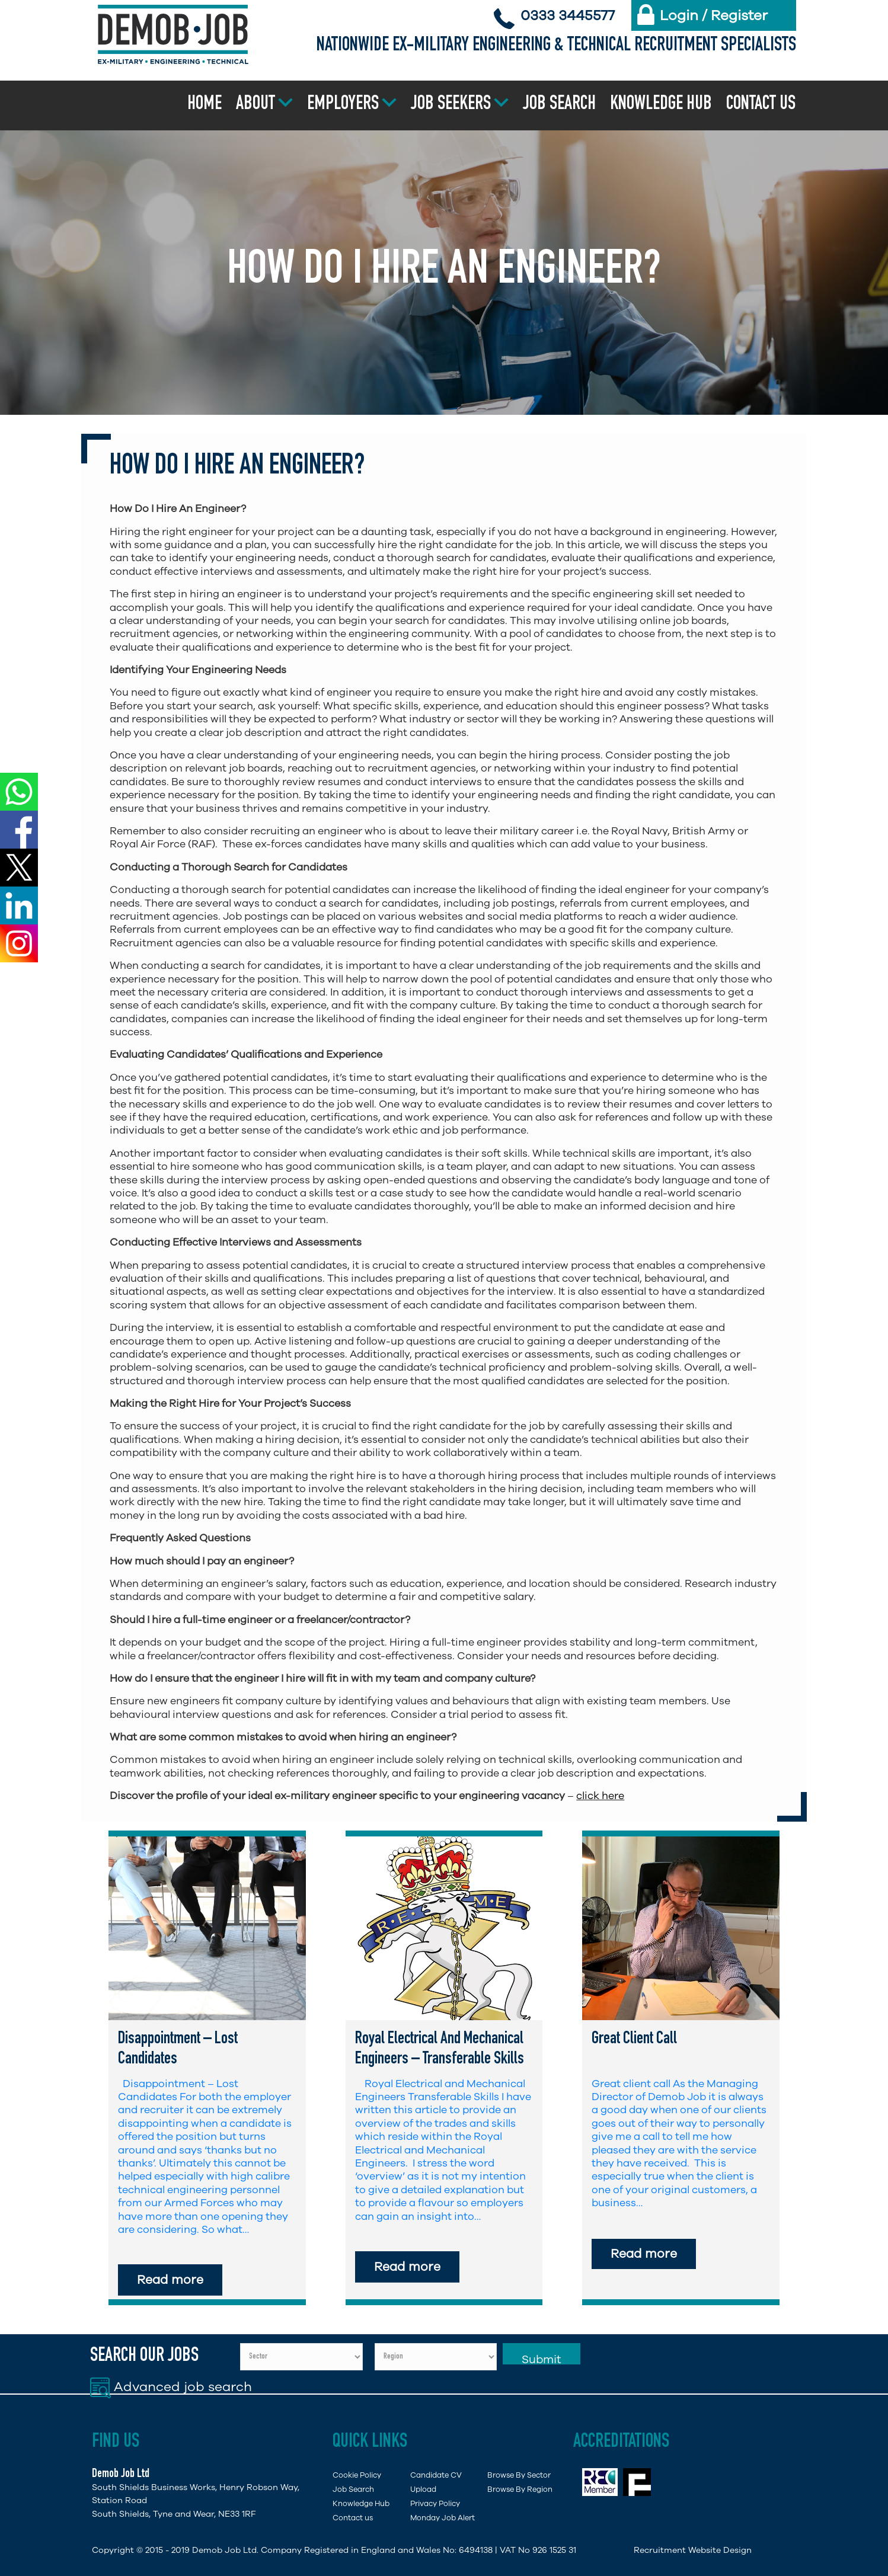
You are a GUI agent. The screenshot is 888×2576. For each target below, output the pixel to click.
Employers (343, 104)
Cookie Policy (357, 2475)
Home (204, 104)
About (255, 104)
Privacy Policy (435, 2503)
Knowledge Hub (661, 104)
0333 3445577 (567, 15)
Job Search (559, 104)
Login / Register (714, 15)
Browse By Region (519, 2489)
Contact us (761, 104)
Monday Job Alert (442, 2518)
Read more (170, 2279)
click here (600, 1795)
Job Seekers (451, 104)
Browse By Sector (519, 2475)
